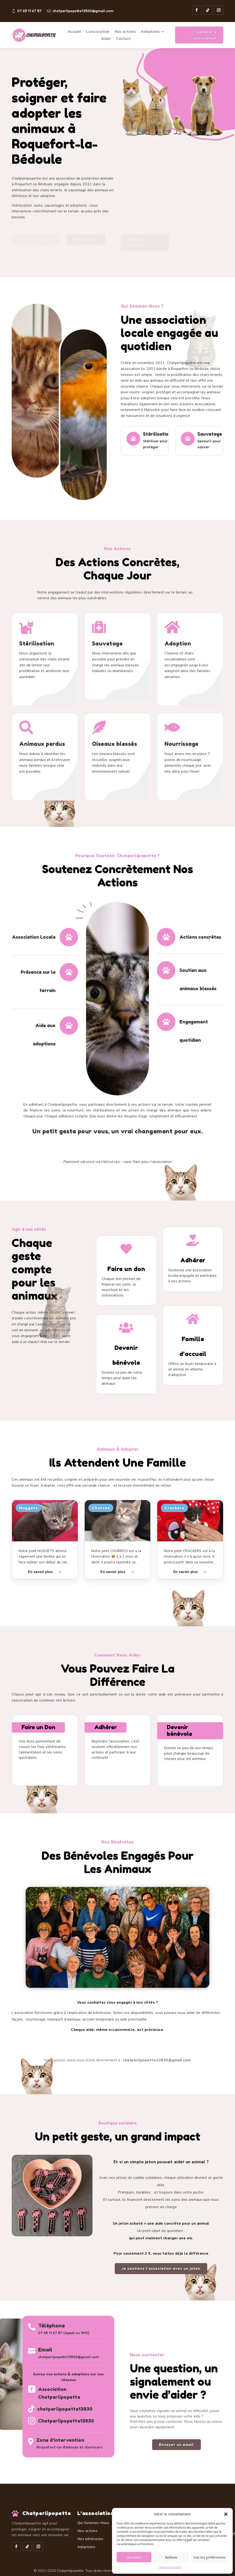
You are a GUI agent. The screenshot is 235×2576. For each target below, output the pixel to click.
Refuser (171, 2557)
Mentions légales (170, 2567)
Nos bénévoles (90, 2538)
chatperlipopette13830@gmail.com (68, 2356)
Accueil (74, 31)
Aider (106, 38)
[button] (226, 2514)
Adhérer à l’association (203, 35)
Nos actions (125, 31)
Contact (123, 38)
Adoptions (150, 31)
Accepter (134, 2557)
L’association (98, 31)
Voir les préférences (209, 2557)
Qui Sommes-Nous (93, 2522)
